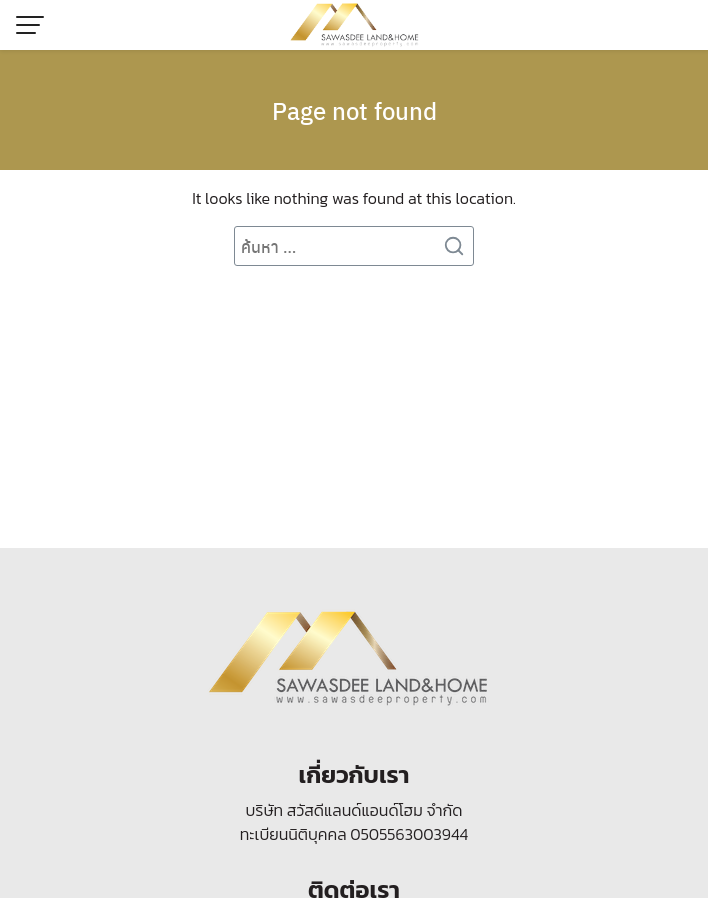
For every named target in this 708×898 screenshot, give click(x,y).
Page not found (354, 110)
